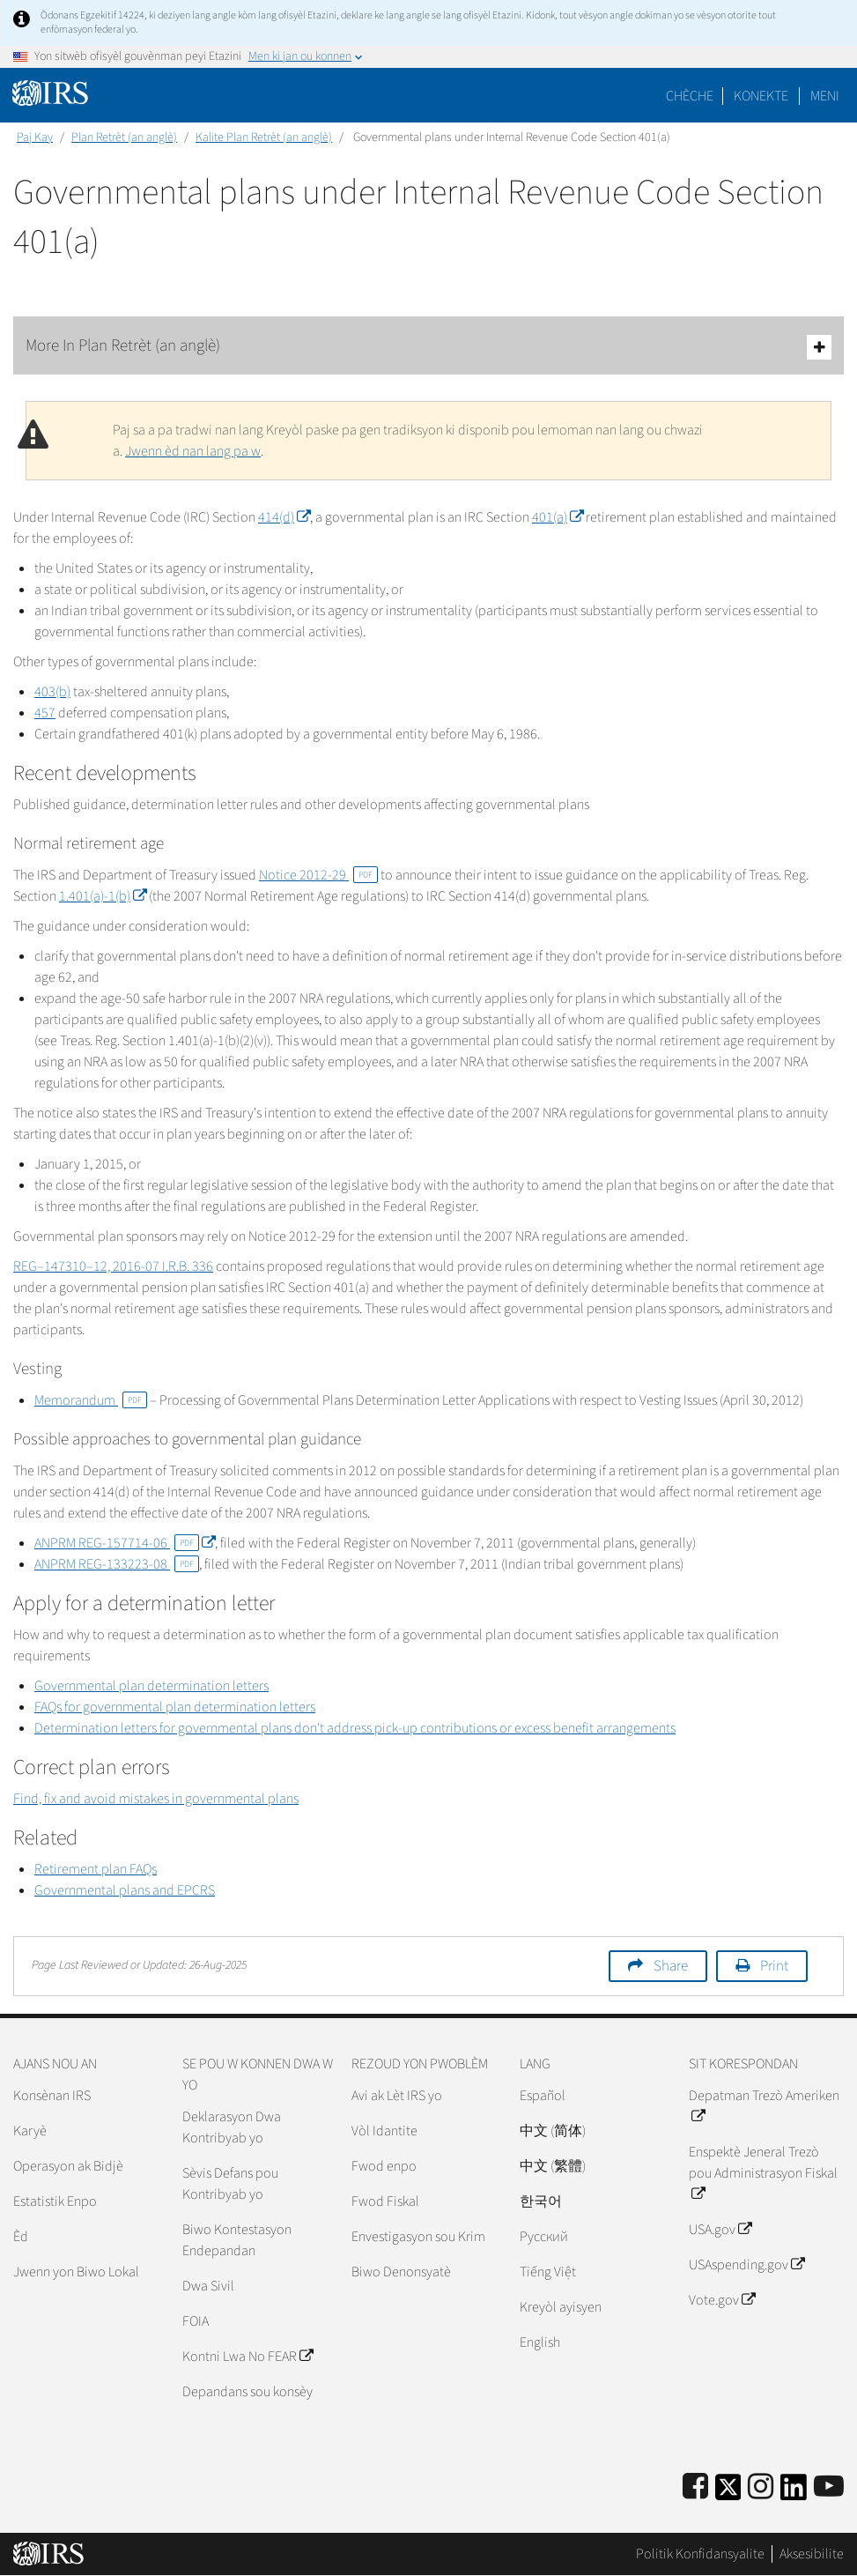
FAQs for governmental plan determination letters (174, 1707)
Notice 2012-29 (318, 875)
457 (44, 713)
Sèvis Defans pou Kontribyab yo (230, 2184)
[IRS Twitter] (728, 2492)
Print (774, 1966)
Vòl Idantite (384, 2131)
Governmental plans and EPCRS (124, 1890)
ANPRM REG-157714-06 (124, 1543)
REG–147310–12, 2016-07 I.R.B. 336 (113, 1266)
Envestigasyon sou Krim (418, 2236)
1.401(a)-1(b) (102, 896)
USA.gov (720, 2229)
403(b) (52, 692)
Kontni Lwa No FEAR (247, 2356)
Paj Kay (35, 137)
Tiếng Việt (548, 2272)
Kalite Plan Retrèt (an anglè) (264, 137)
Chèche (689, 96)
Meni (824, 96)
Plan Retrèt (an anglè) (124, 137)
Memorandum (90, 1400)
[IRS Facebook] (695, 2487)
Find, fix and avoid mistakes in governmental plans (156, 1798)
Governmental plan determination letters (151, 1686)
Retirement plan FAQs (95, 1869)
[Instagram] (760, 2487)
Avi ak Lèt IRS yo (396, 2095)
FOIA (195, 2321)
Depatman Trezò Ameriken (764, 2106)
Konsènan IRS (52, 2095)
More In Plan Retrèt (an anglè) (428, 347)
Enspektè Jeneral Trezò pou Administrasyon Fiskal (763, 2173)
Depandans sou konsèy (247, 2392)
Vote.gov (722, 2300)
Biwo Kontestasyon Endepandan (237, 2240)
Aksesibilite (811, 2554)
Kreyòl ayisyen (561, 2307)
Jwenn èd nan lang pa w (193, 451)
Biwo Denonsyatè (401, 2272)
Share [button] (671, 1966)
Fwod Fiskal (385, 2201)
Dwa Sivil (208, 2286)
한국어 (541, 2201)
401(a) (557, 517)
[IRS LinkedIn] (793, 2492)
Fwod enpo (384, 2166)
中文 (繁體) (553, 2166)
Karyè (30, 2131)
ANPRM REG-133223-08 (116, 1564)
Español (542, 2095)
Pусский (544, 2236)
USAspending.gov (746, 2265)
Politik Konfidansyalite (700, 2554)
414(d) (284, 517)
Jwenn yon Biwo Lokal (76, 2272)
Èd (20, 2236)
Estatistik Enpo (55, 2201)
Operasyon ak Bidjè (68, 2166)
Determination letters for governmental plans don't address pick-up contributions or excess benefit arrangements (355, 1728)
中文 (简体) (553, 2131)
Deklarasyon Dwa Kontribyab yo (231, 2127)
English (540, 2342)
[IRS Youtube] (829, 2487)
